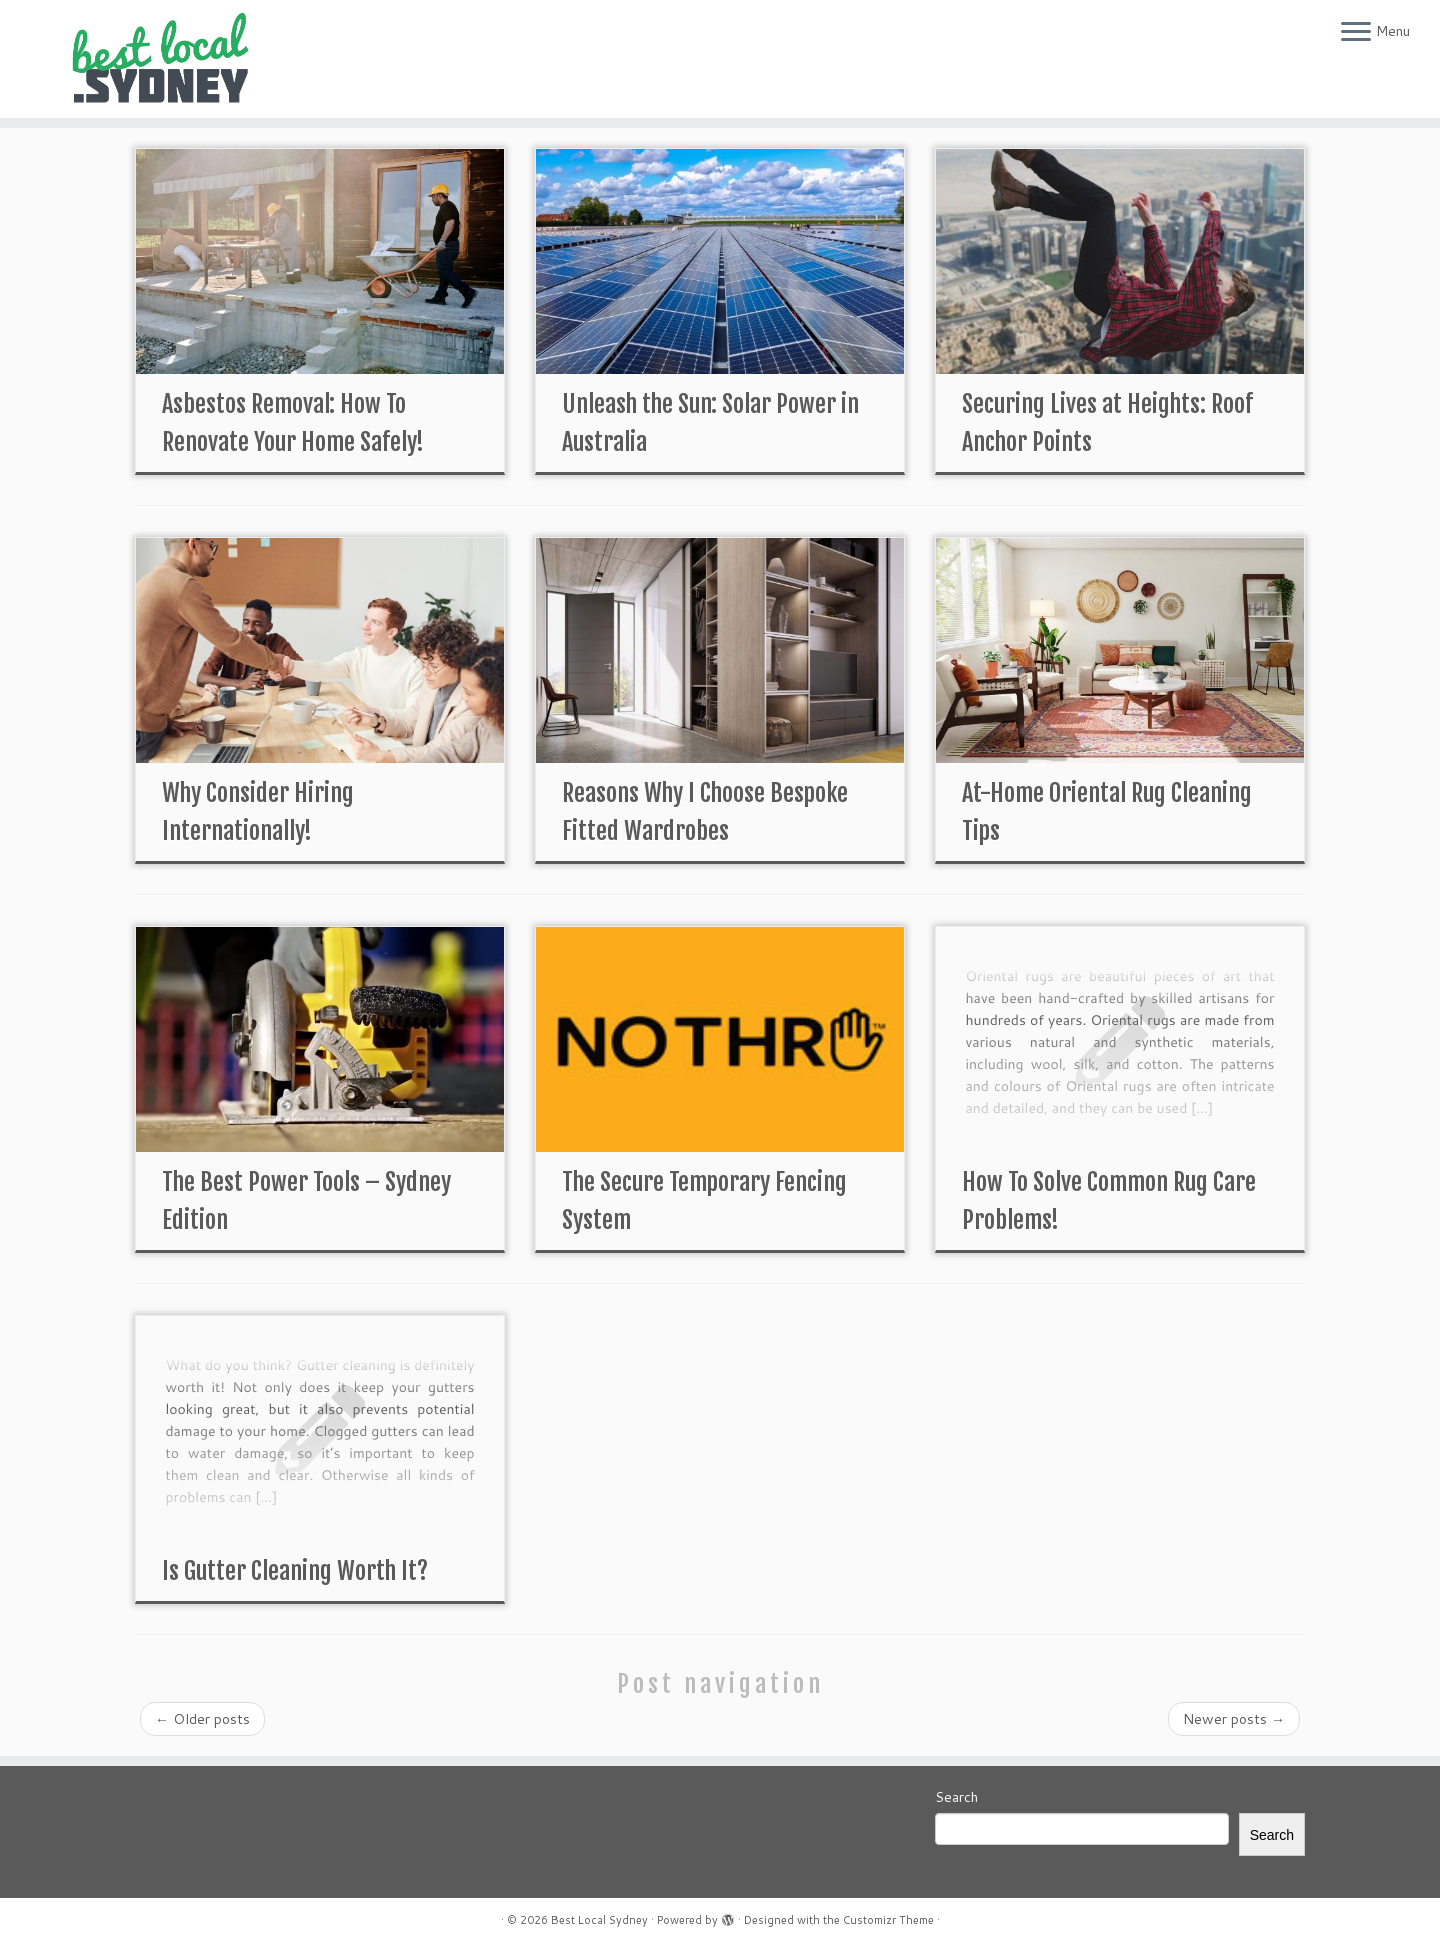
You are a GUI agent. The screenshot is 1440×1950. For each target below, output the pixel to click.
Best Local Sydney (599, 1920)
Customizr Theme (888, 1920)
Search (956, 1797)
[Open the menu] (1356, 33)
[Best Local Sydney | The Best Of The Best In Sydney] (166, 59)
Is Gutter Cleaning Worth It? (295, 1571)
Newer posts (1234, 1719)
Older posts (202, 1719)
